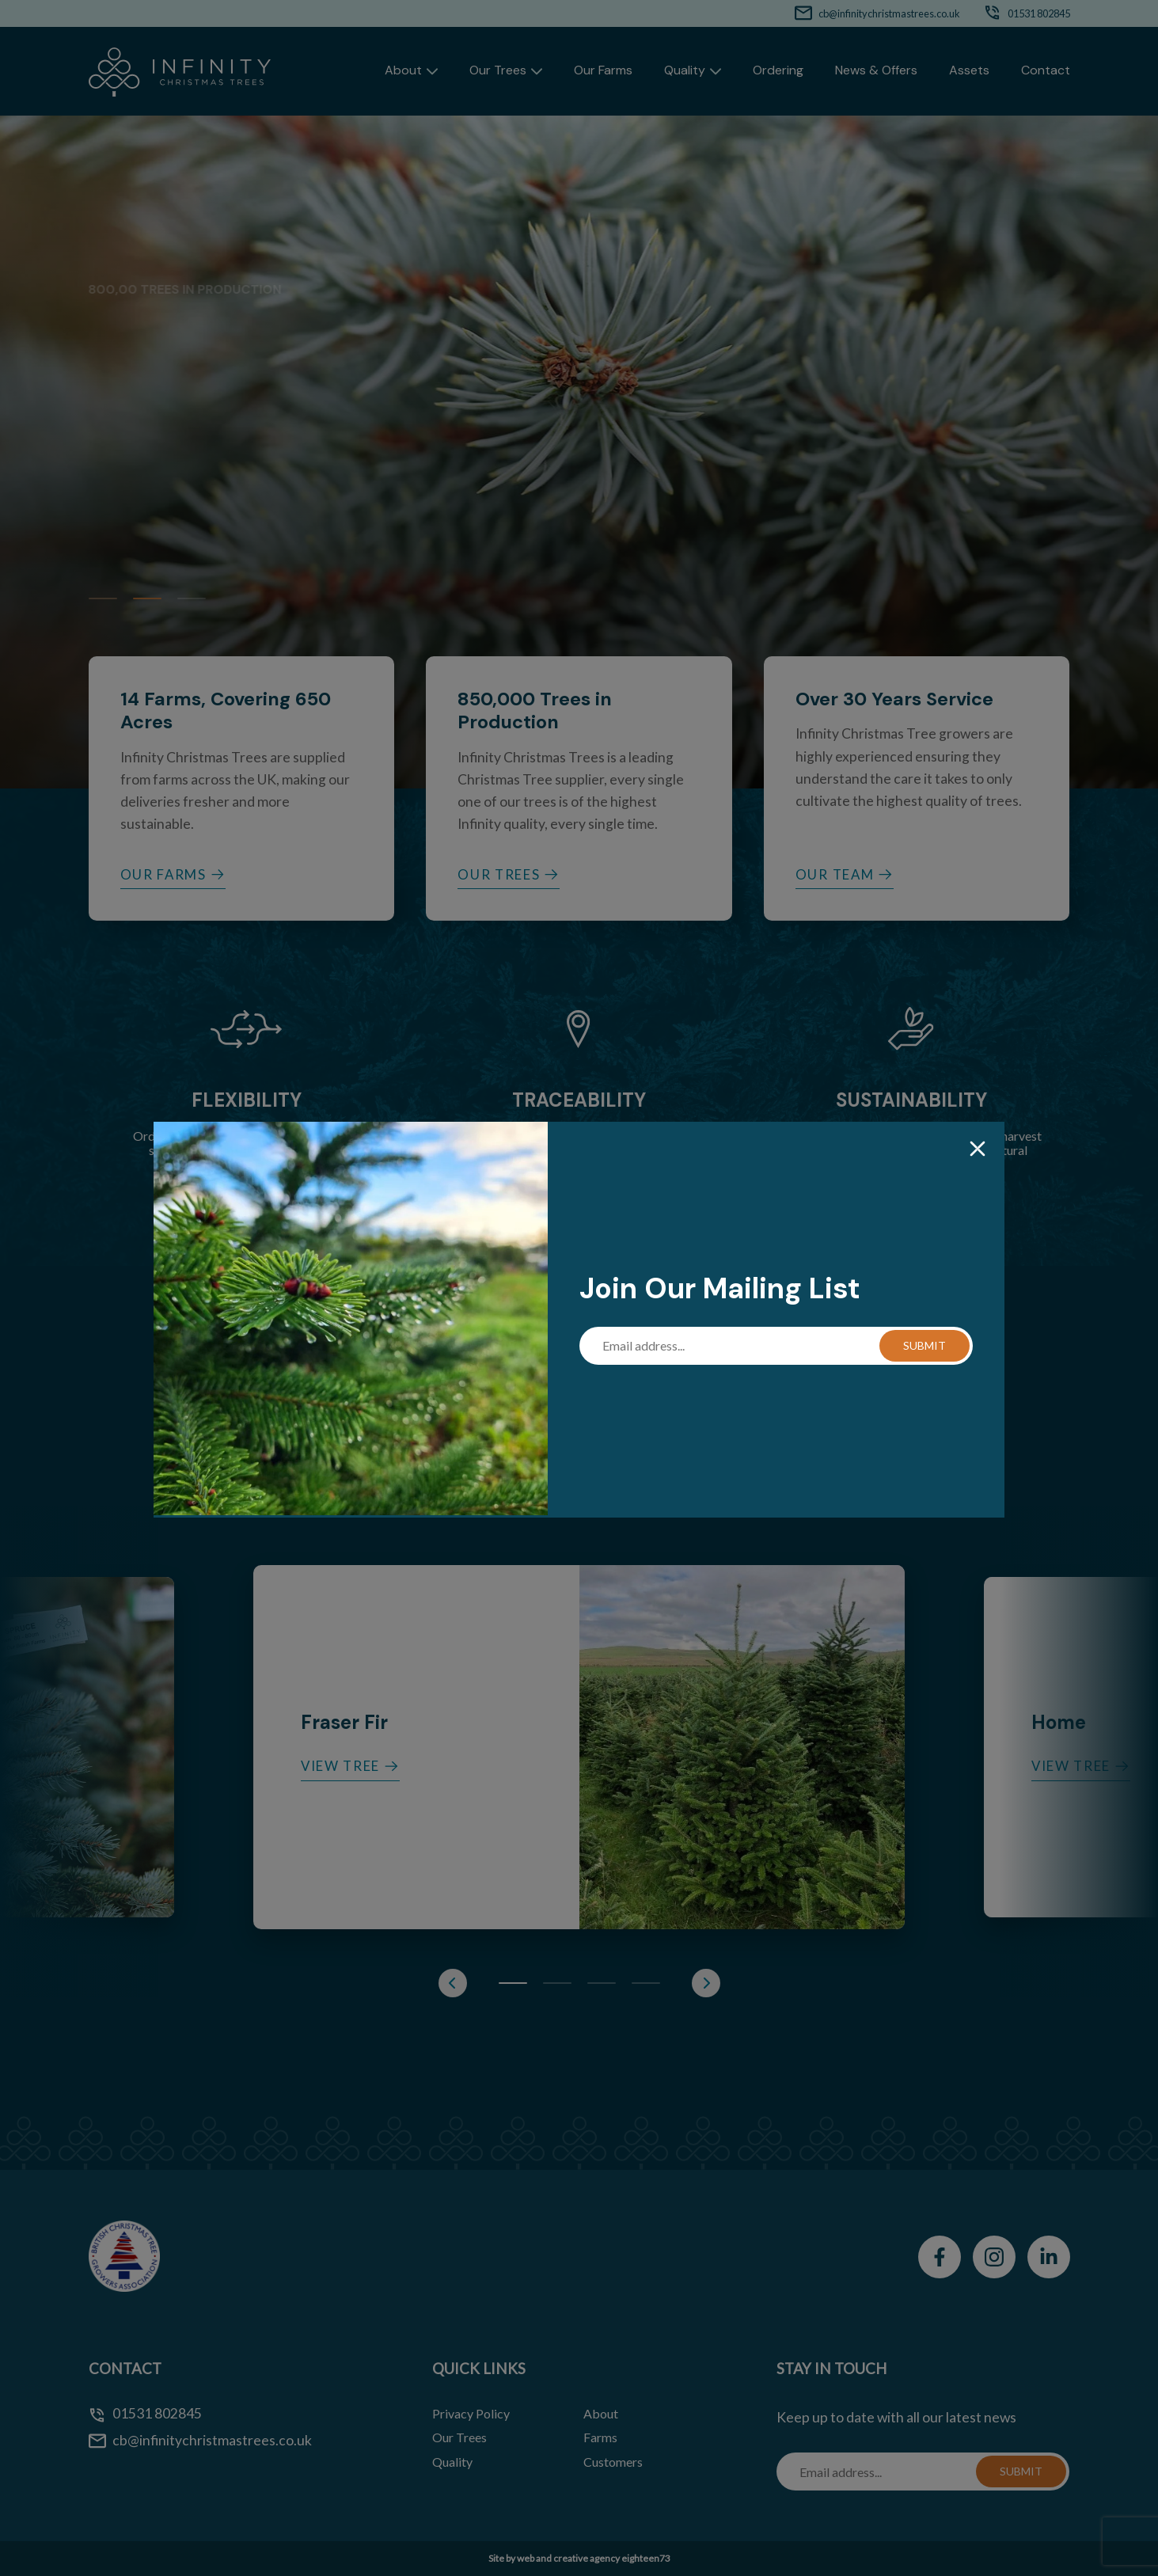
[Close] (977, 1150)
